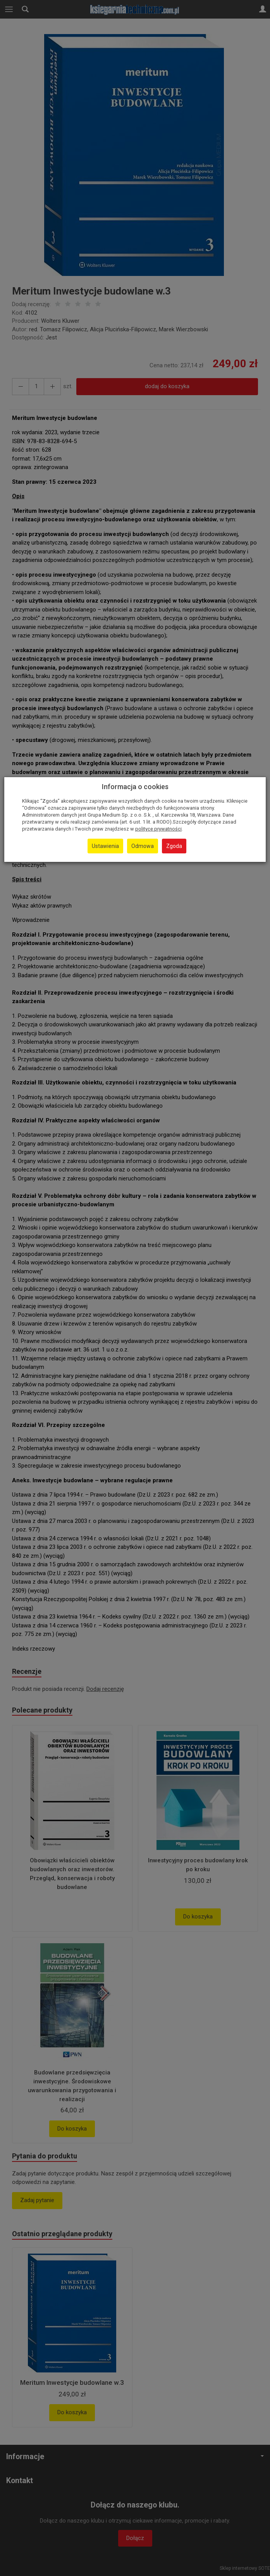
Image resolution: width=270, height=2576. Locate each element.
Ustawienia (105, 846)
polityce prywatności (158, 829)
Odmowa (142, 846)
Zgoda (174, 846)
